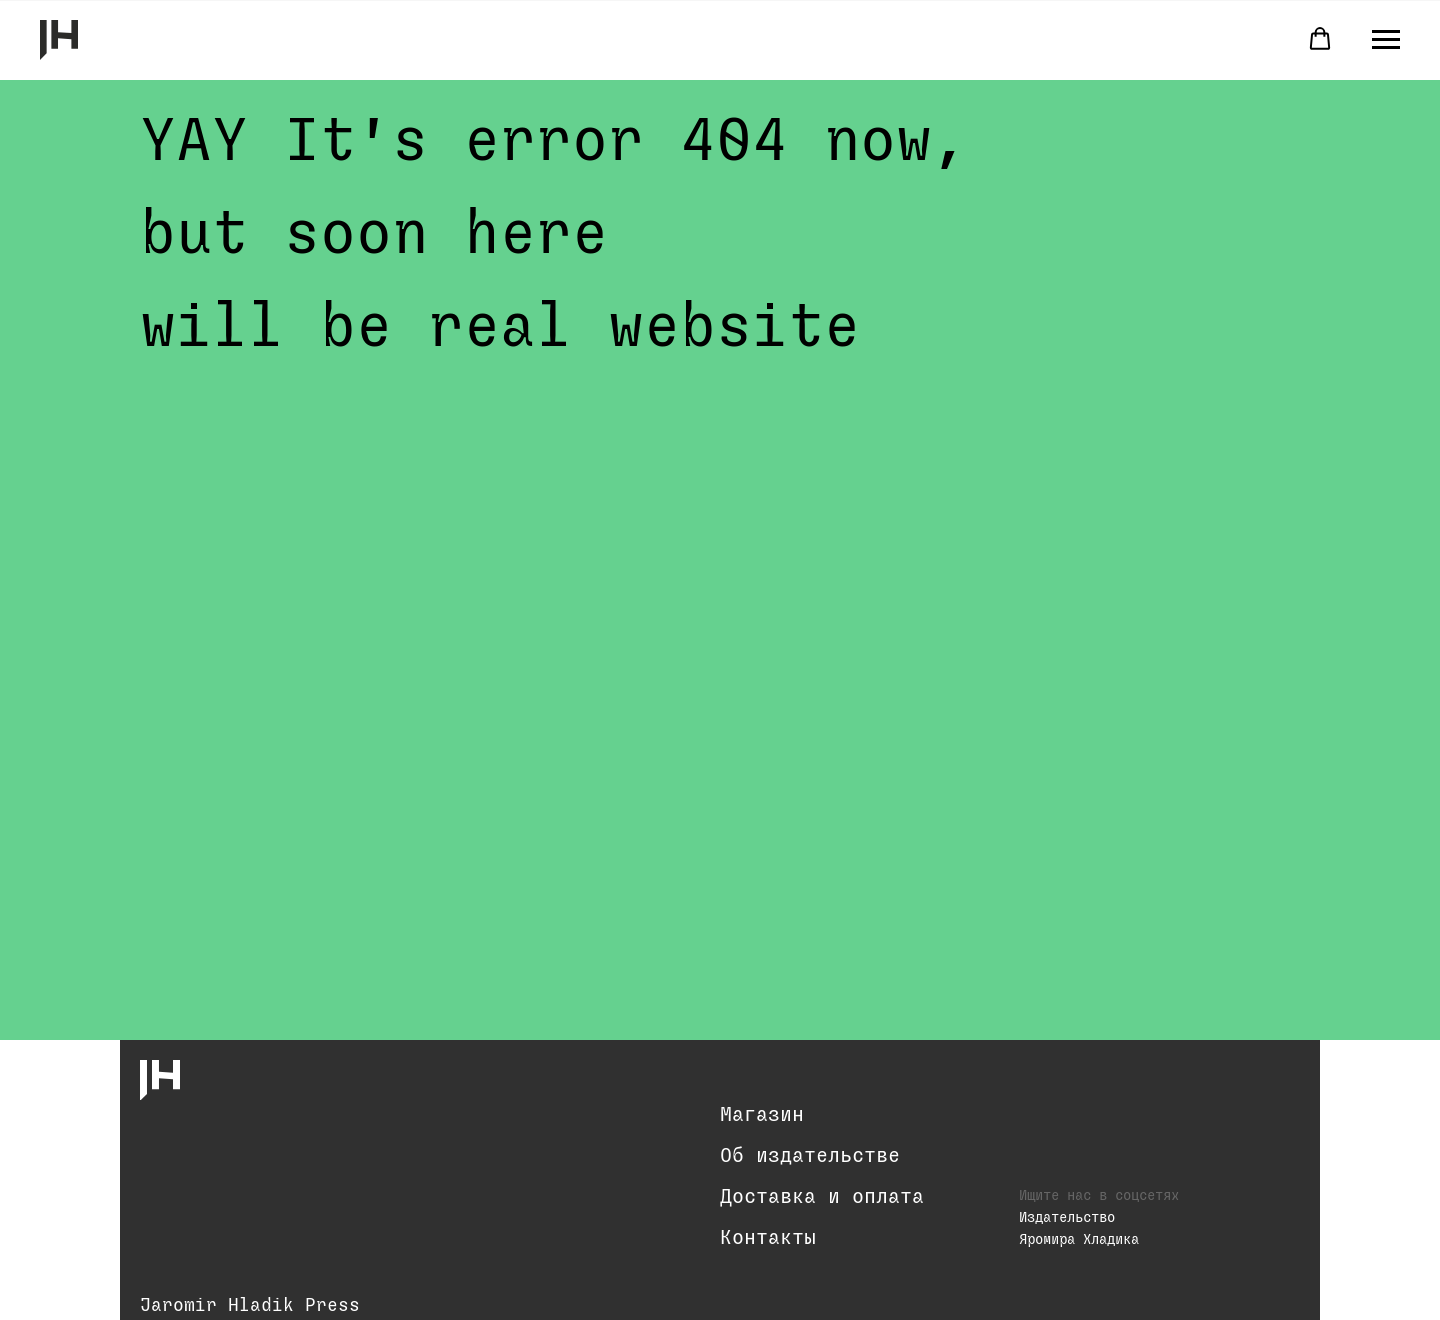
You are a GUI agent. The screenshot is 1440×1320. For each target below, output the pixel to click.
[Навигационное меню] (1386, 40)
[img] (160, 1080)
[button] (1320, 39)
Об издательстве (810, 1156)
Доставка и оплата (822, 1197)
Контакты (768, 1238)
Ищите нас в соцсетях (1099, 1196)
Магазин (762, 1115)
